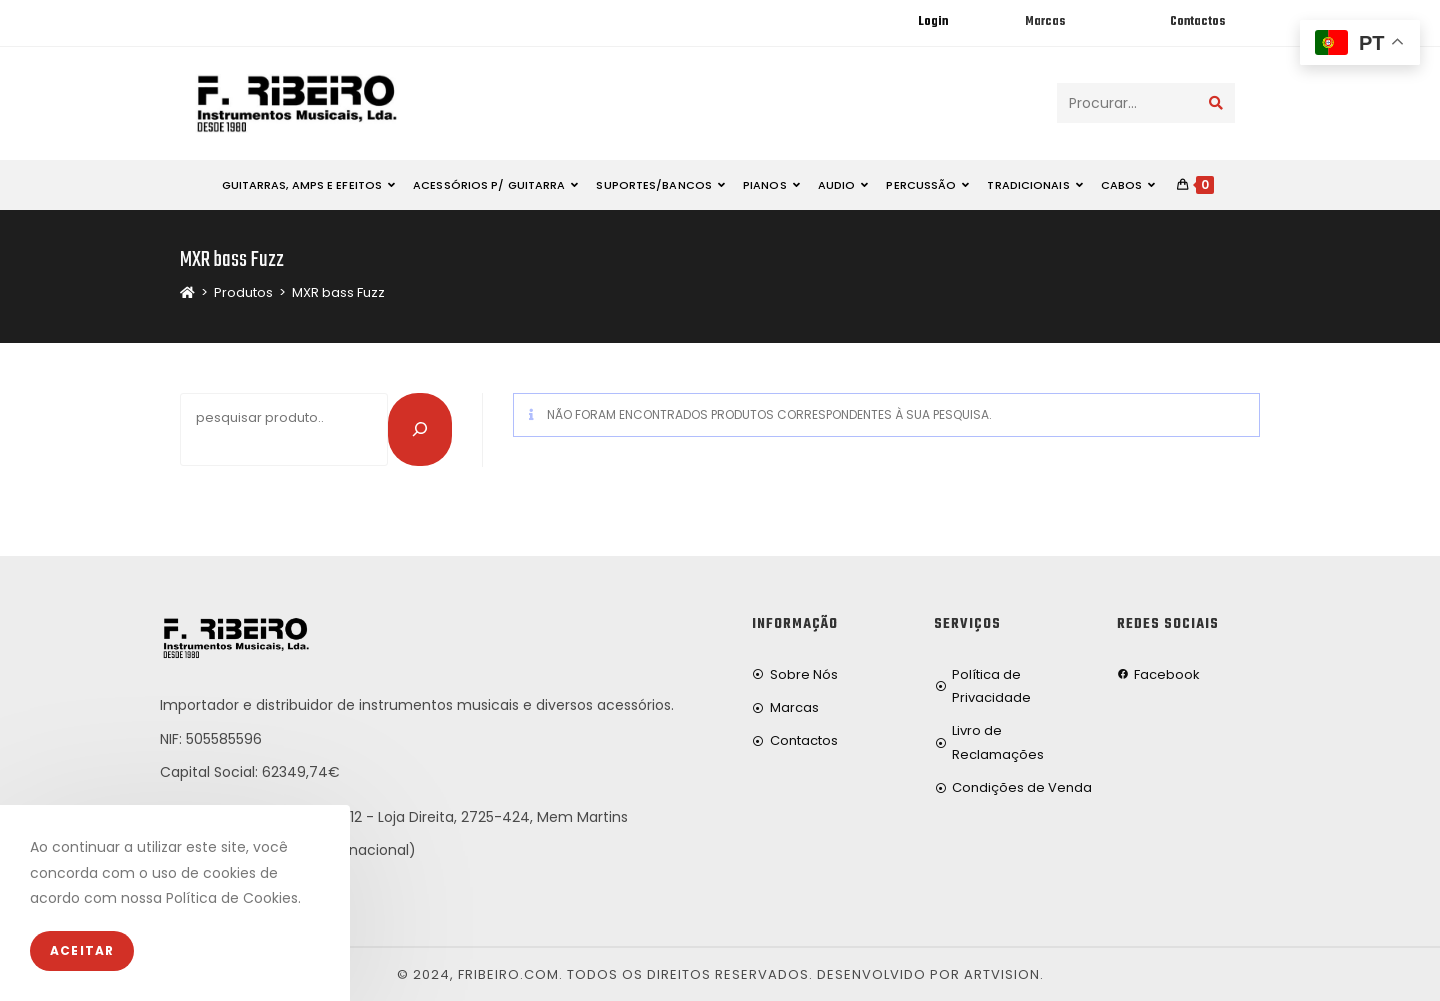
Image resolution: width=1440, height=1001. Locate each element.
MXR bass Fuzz (338, 292)
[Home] (187, 292)
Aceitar (82, 950)
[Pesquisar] (420, 429)
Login (933, 22)
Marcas (1045, 22)
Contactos (1197, 22)
